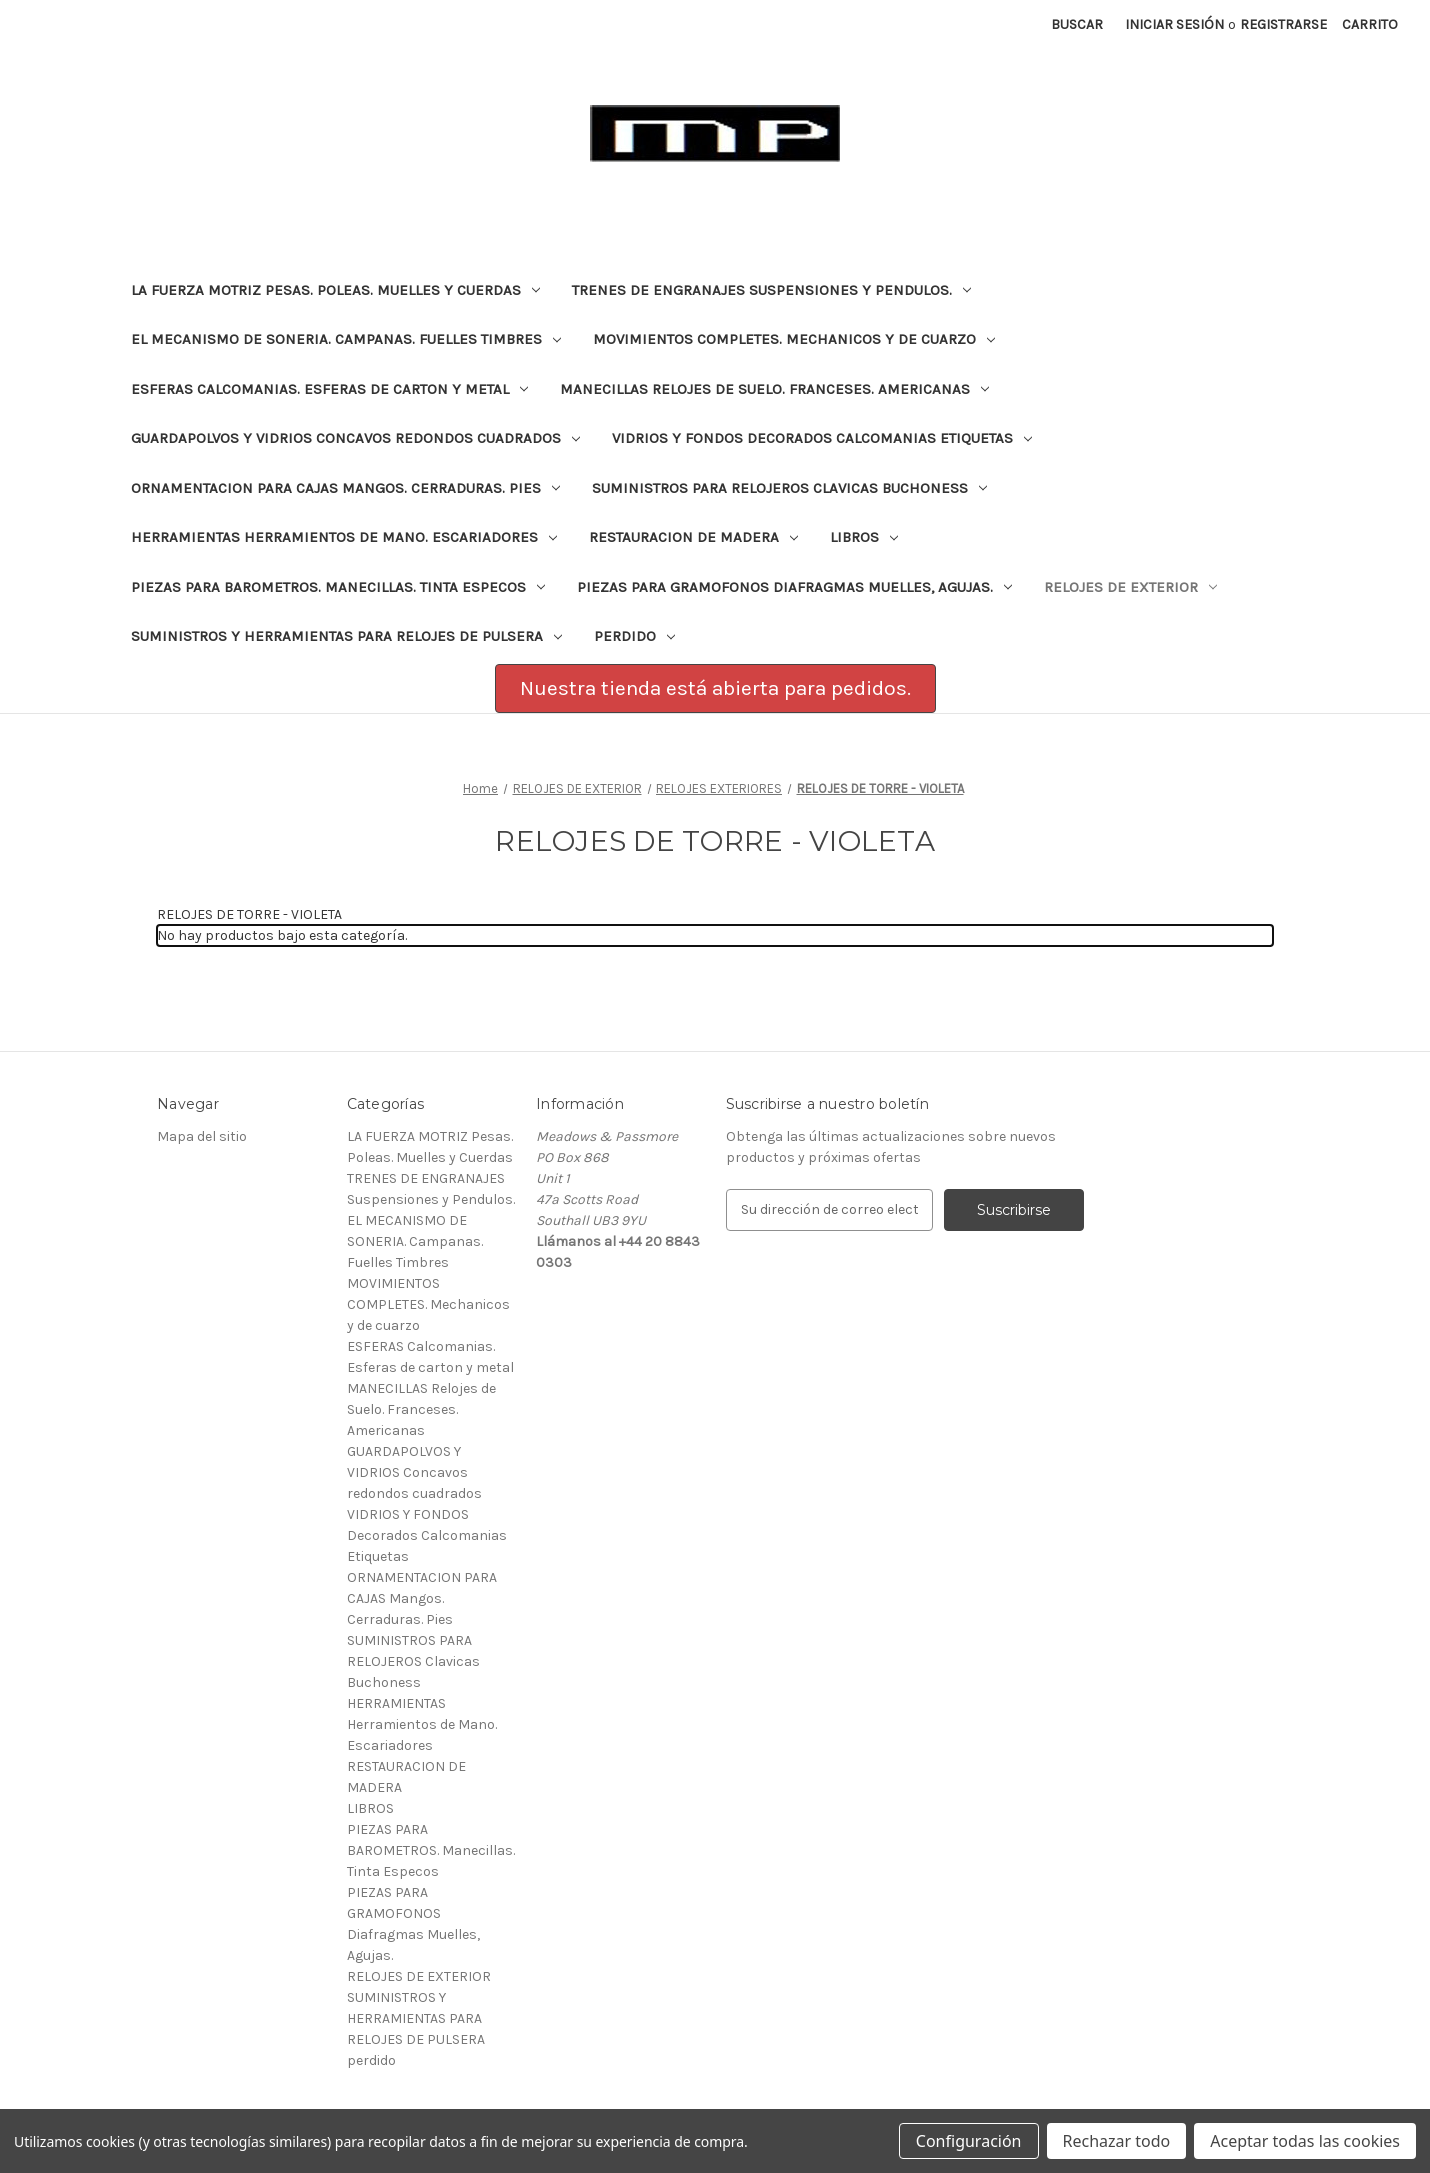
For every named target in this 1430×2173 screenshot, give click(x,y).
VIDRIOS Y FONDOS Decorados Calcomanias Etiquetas (822, 438)
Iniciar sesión (1174, 24)
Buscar (1077, 24)
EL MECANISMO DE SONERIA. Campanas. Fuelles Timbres (346, 339)
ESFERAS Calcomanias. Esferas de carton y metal (329, 389)
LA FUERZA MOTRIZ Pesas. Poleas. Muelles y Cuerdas (335, 290)
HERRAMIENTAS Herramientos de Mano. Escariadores (344, 537)
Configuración (969, 2141)
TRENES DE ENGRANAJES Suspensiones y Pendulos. (771, 290)
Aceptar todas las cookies (1305, 2141)
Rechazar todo (1117, 2141)
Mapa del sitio (202, 1136)
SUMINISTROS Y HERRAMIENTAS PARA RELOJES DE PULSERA (346, 636)
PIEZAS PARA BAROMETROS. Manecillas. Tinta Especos (338, 587)
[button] (715, 689)
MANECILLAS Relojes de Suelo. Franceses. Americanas (774, 389)
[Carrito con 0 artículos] (1370, 24)
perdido (634, 636)
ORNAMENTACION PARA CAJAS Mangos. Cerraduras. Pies (345, 488)
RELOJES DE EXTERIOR (1130, 587)
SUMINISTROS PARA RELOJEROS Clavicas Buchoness (789, 488)
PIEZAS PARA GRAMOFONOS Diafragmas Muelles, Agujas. (794, 587)
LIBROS (864, 537)
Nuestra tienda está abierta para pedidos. (715, 688)
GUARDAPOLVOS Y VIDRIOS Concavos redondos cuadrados (355, 438)
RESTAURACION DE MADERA (693, 537)
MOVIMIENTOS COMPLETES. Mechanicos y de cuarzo (794, 339)
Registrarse (1283, 24)
